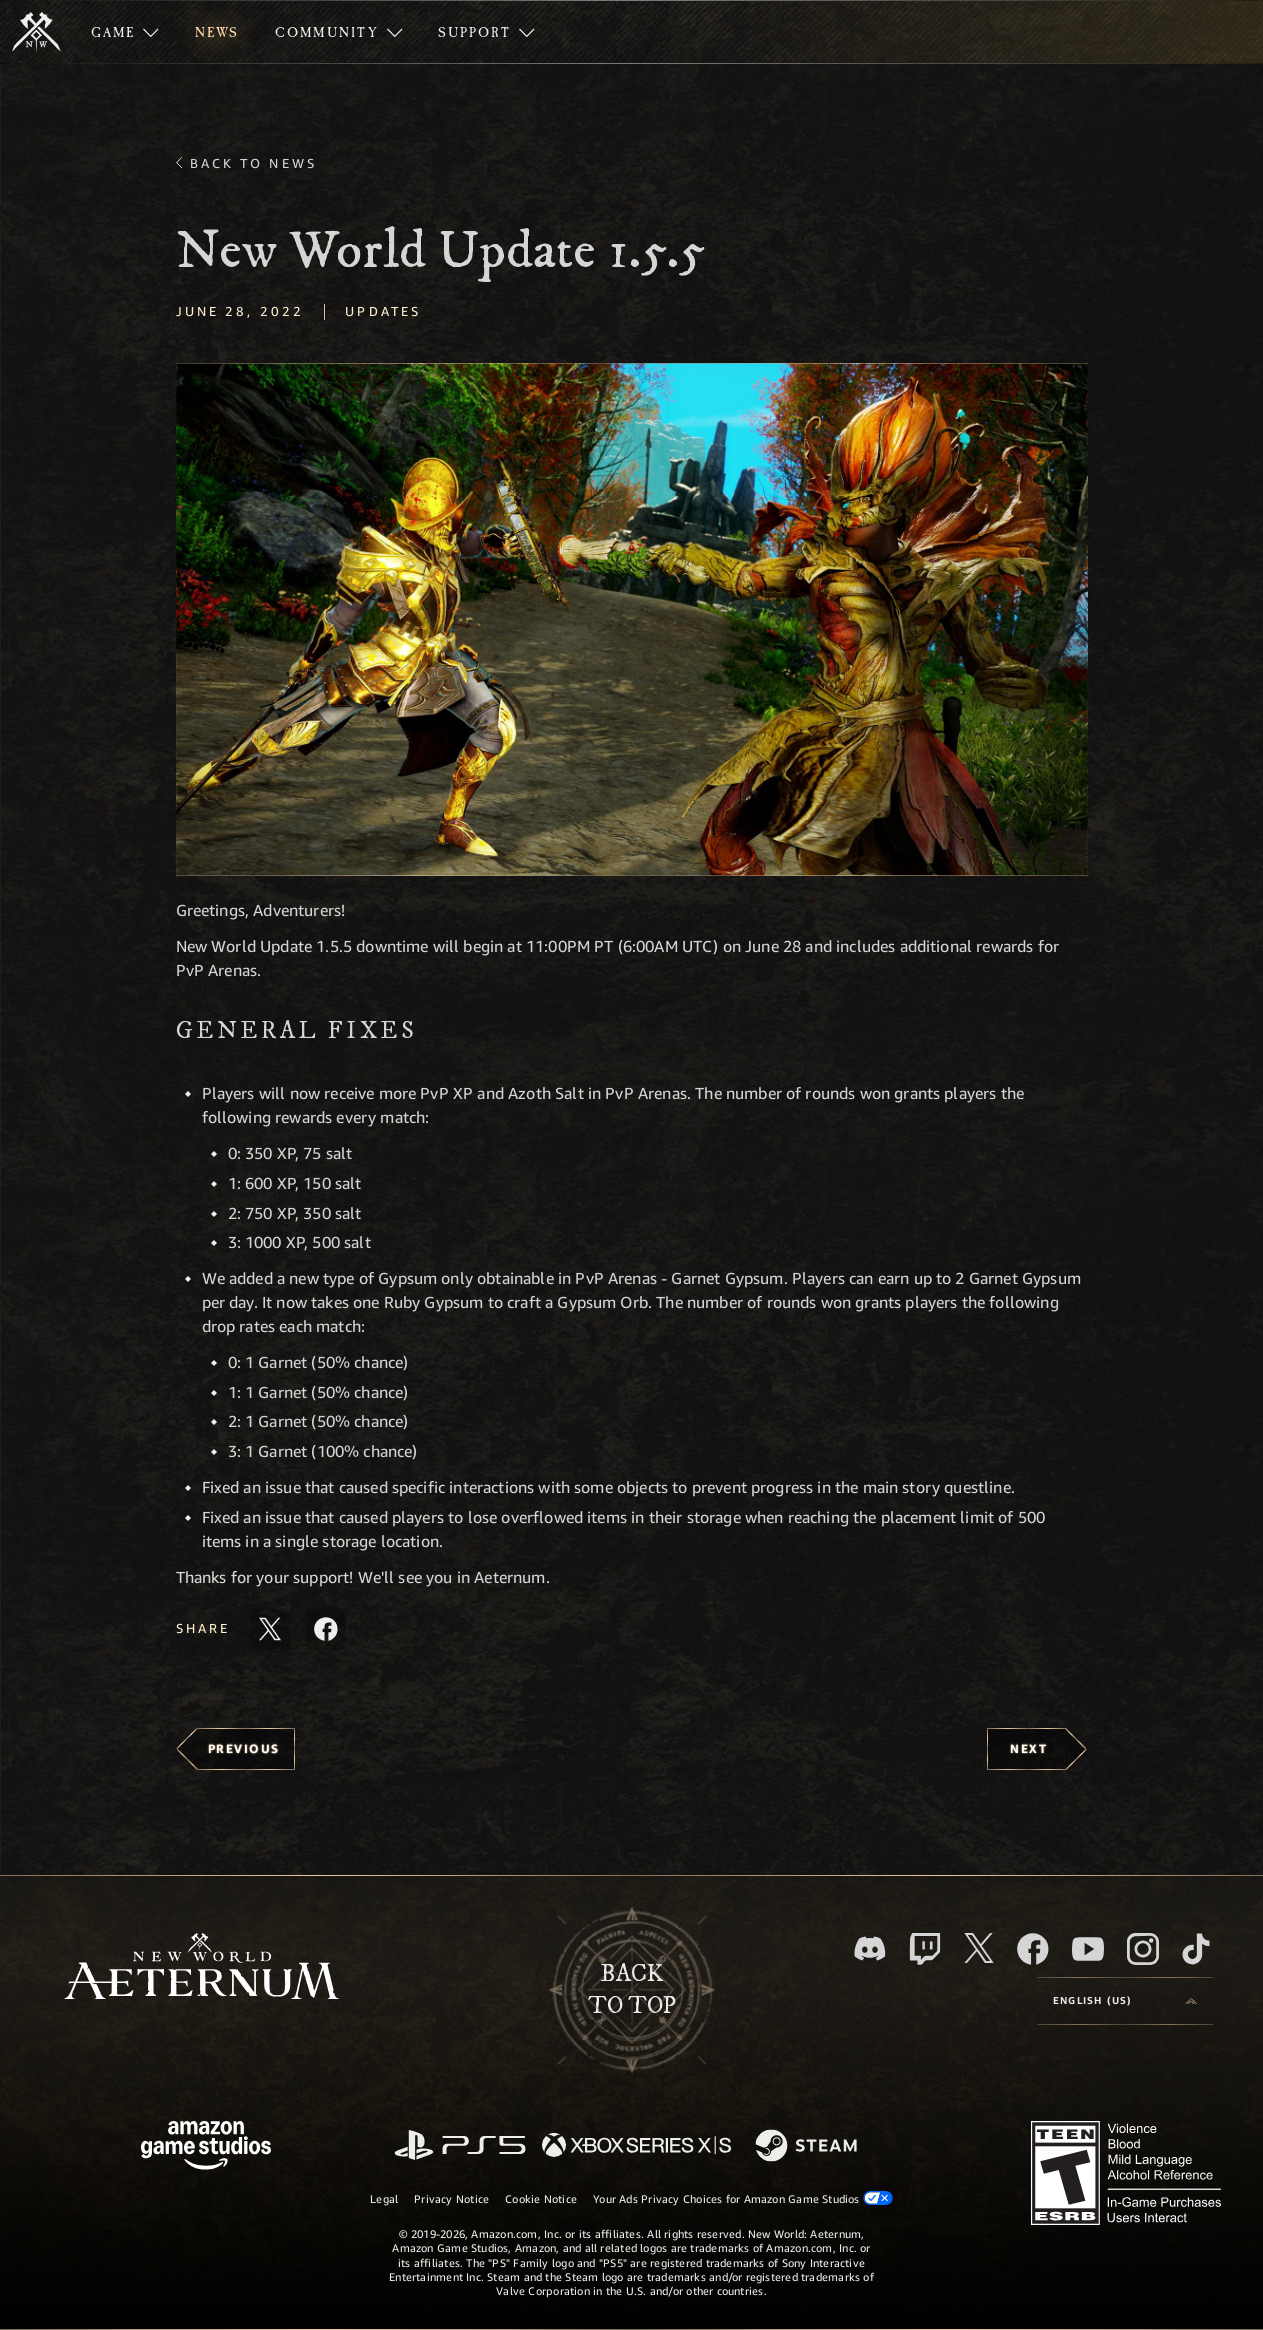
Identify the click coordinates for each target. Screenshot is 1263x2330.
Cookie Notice (541, 2198)
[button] (632, 619)
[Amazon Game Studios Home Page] (206, 2147)
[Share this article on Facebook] (326, 1629)
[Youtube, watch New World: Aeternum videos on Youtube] (1088, 1949)
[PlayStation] (460, 2146)
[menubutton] (1125, 2001)
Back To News (253, 163)
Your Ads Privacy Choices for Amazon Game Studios (743, 2198)
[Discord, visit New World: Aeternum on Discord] (870, 1948)
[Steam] (808, 2147)
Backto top (632, 1990)
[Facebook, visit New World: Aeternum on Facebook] (1033, 1949)
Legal (384, 2198)
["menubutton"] (125, 32)
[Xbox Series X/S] (636, 2146)
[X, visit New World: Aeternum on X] (979, 1948)
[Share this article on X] (270, 1629)
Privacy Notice (451, 2198)
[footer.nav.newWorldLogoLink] (201, 1968)
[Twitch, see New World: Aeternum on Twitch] (925, 1949)
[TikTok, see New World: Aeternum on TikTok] (1196, 1949)
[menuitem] (125, 32)
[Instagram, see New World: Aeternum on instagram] (1143, 1949)
